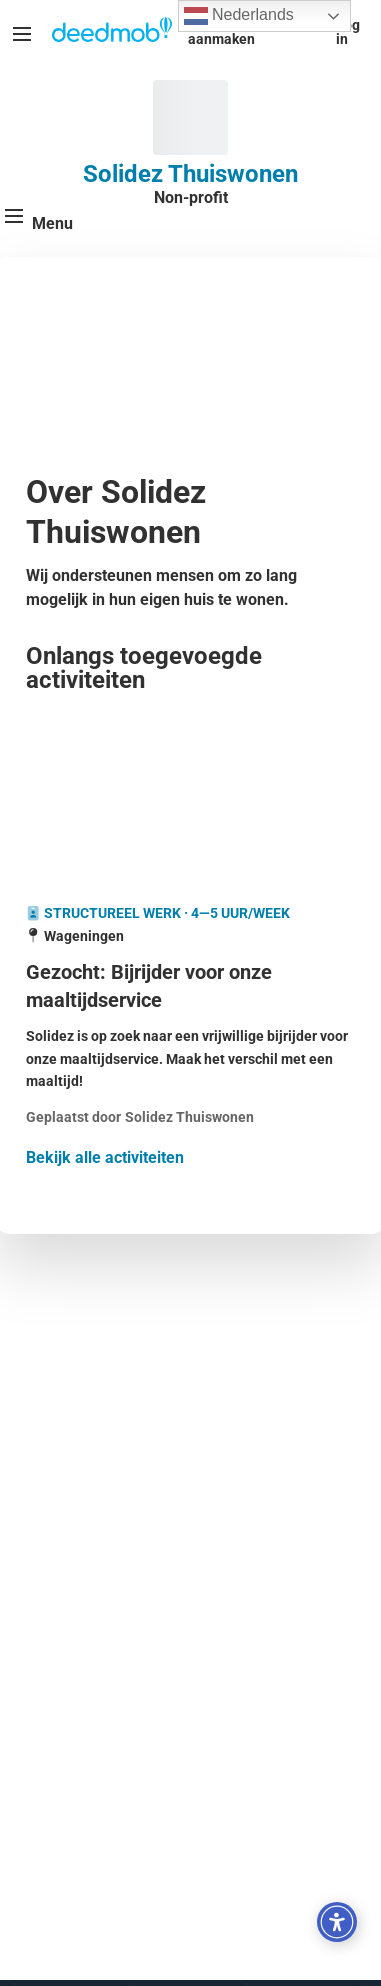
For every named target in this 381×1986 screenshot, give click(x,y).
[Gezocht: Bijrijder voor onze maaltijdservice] (190, 986)
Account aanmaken (221, 32)
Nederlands (239, 16)
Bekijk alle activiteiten (105, 1157)
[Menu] (22, 34)
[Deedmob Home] (112, 32)
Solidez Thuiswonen (190, 174)
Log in (348, 32)
